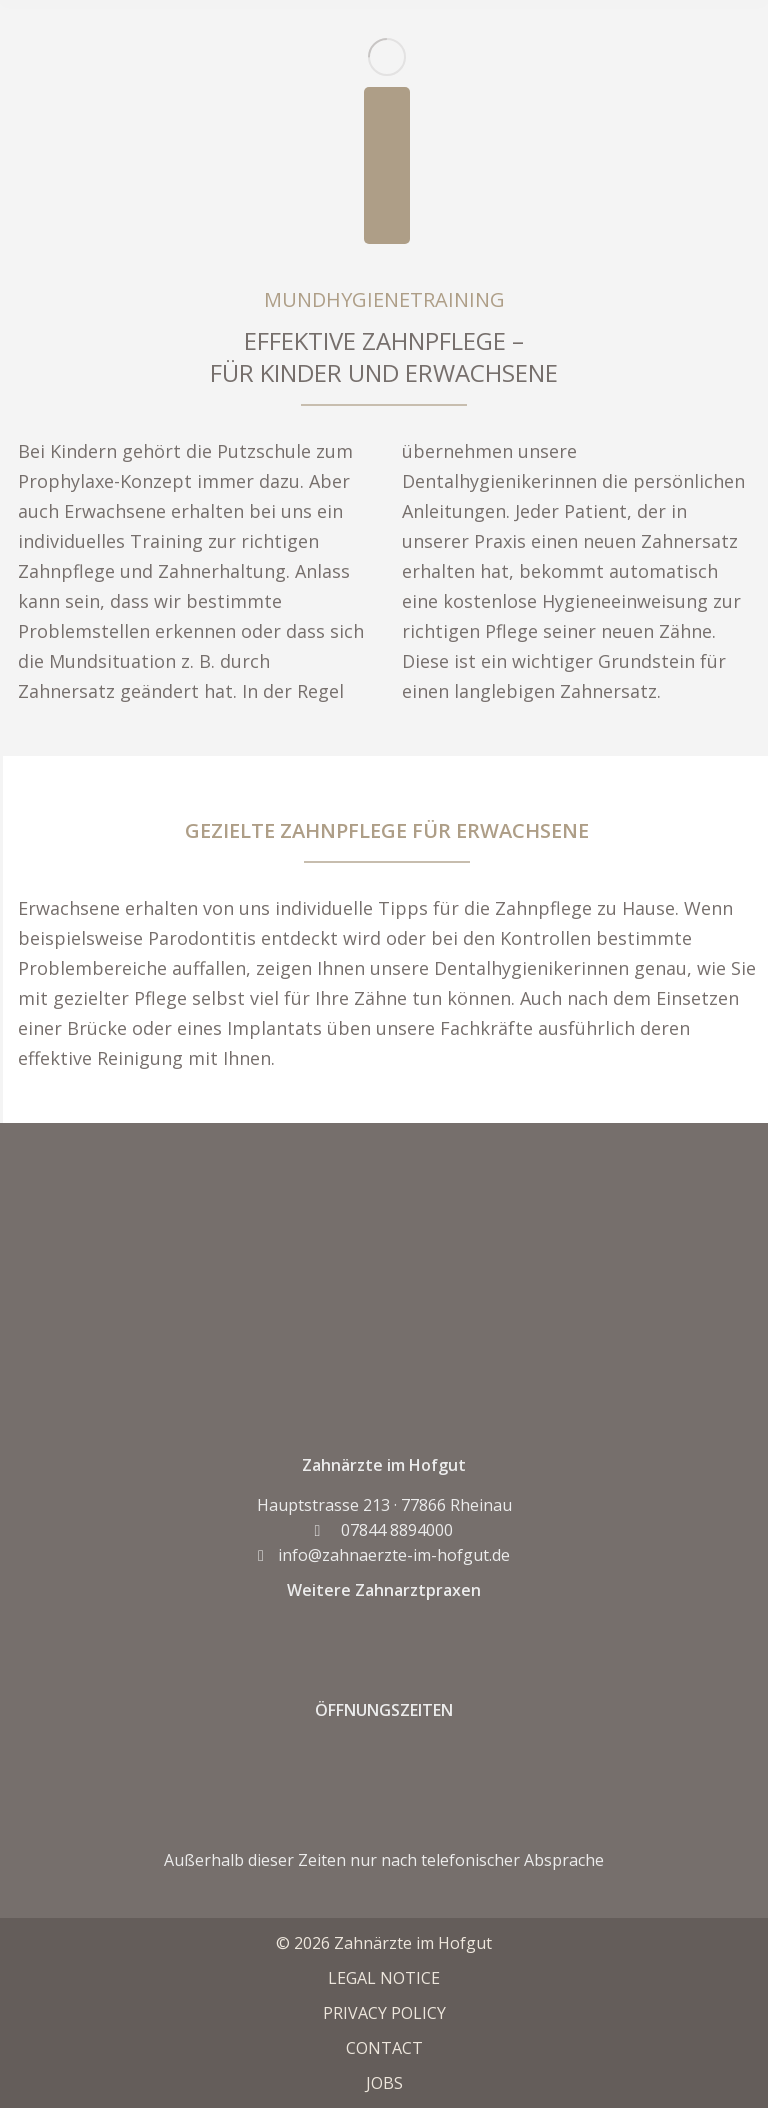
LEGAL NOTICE (384, 1978)
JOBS (384, 2083)
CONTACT (384, 2048)
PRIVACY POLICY (384, 2013)
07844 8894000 (384, 1530)
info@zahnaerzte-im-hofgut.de (384, 1555)
